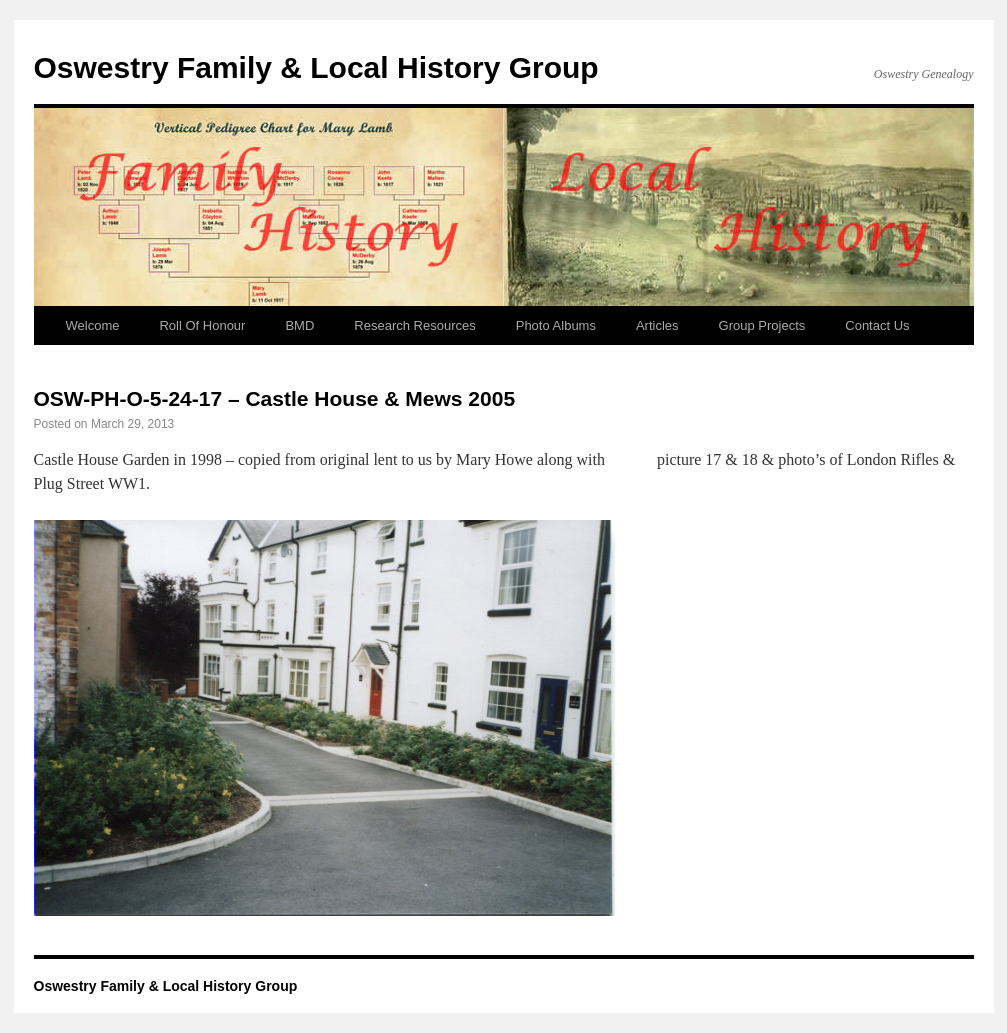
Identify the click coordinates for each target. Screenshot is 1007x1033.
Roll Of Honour (202, 325)
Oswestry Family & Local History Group (316, 67)
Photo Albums (556, 325)
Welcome (93, 325)
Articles (657, 325)
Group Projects (762, 325)
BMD (299, 325)
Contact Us (877, 325)
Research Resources (414, 325)
